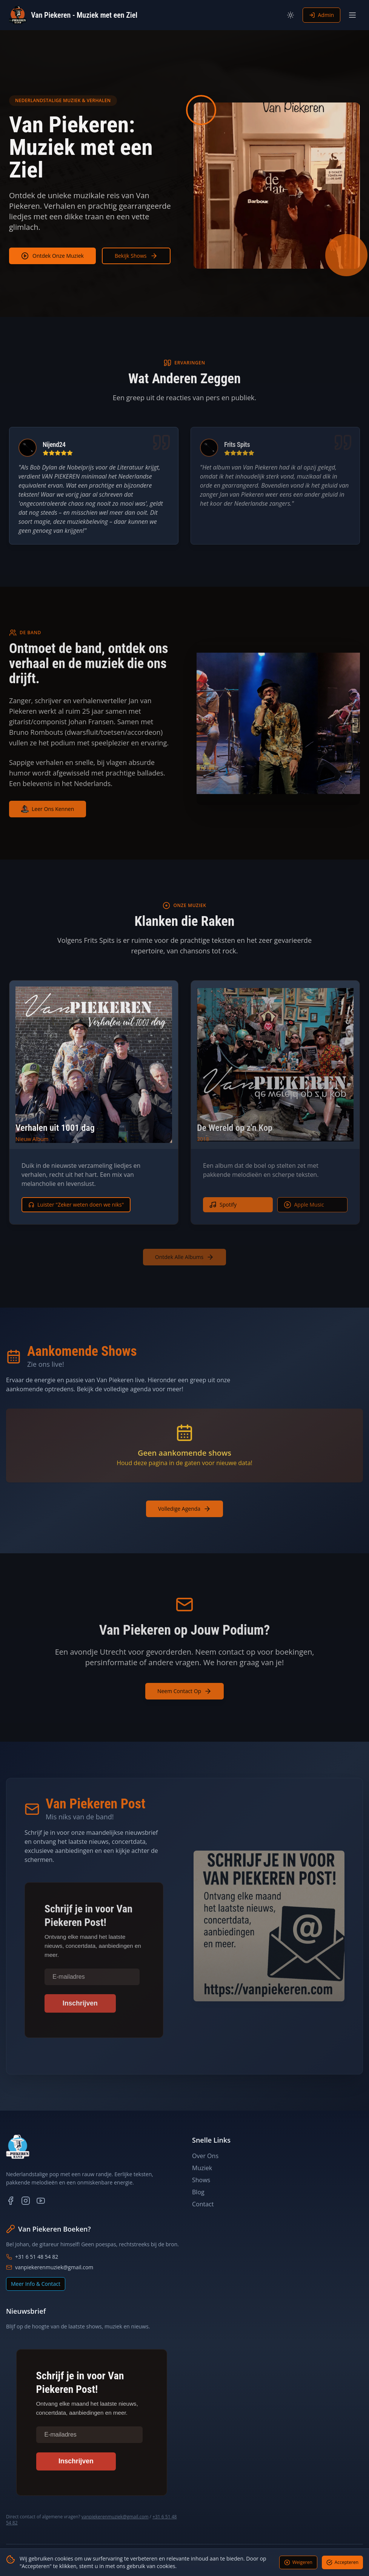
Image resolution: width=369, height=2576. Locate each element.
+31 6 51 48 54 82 (32, 2256)
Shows (201, 2180)
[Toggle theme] (290, 15)
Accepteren (342, 2562)
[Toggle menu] (352, 15)
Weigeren (298, 2562)
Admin (321, 14)
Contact (203, 2204)
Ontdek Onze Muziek (52, 256)
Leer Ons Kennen (47, 809)
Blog (198, 2192)
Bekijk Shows (136, 256)
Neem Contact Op (184, 1691)
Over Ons (205, 2156)
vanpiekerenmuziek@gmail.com (49, 2267)
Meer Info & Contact (35, 2283)
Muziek (202, 2168)
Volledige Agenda (184, 1509)
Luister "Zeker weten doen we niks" (76, 1204)
